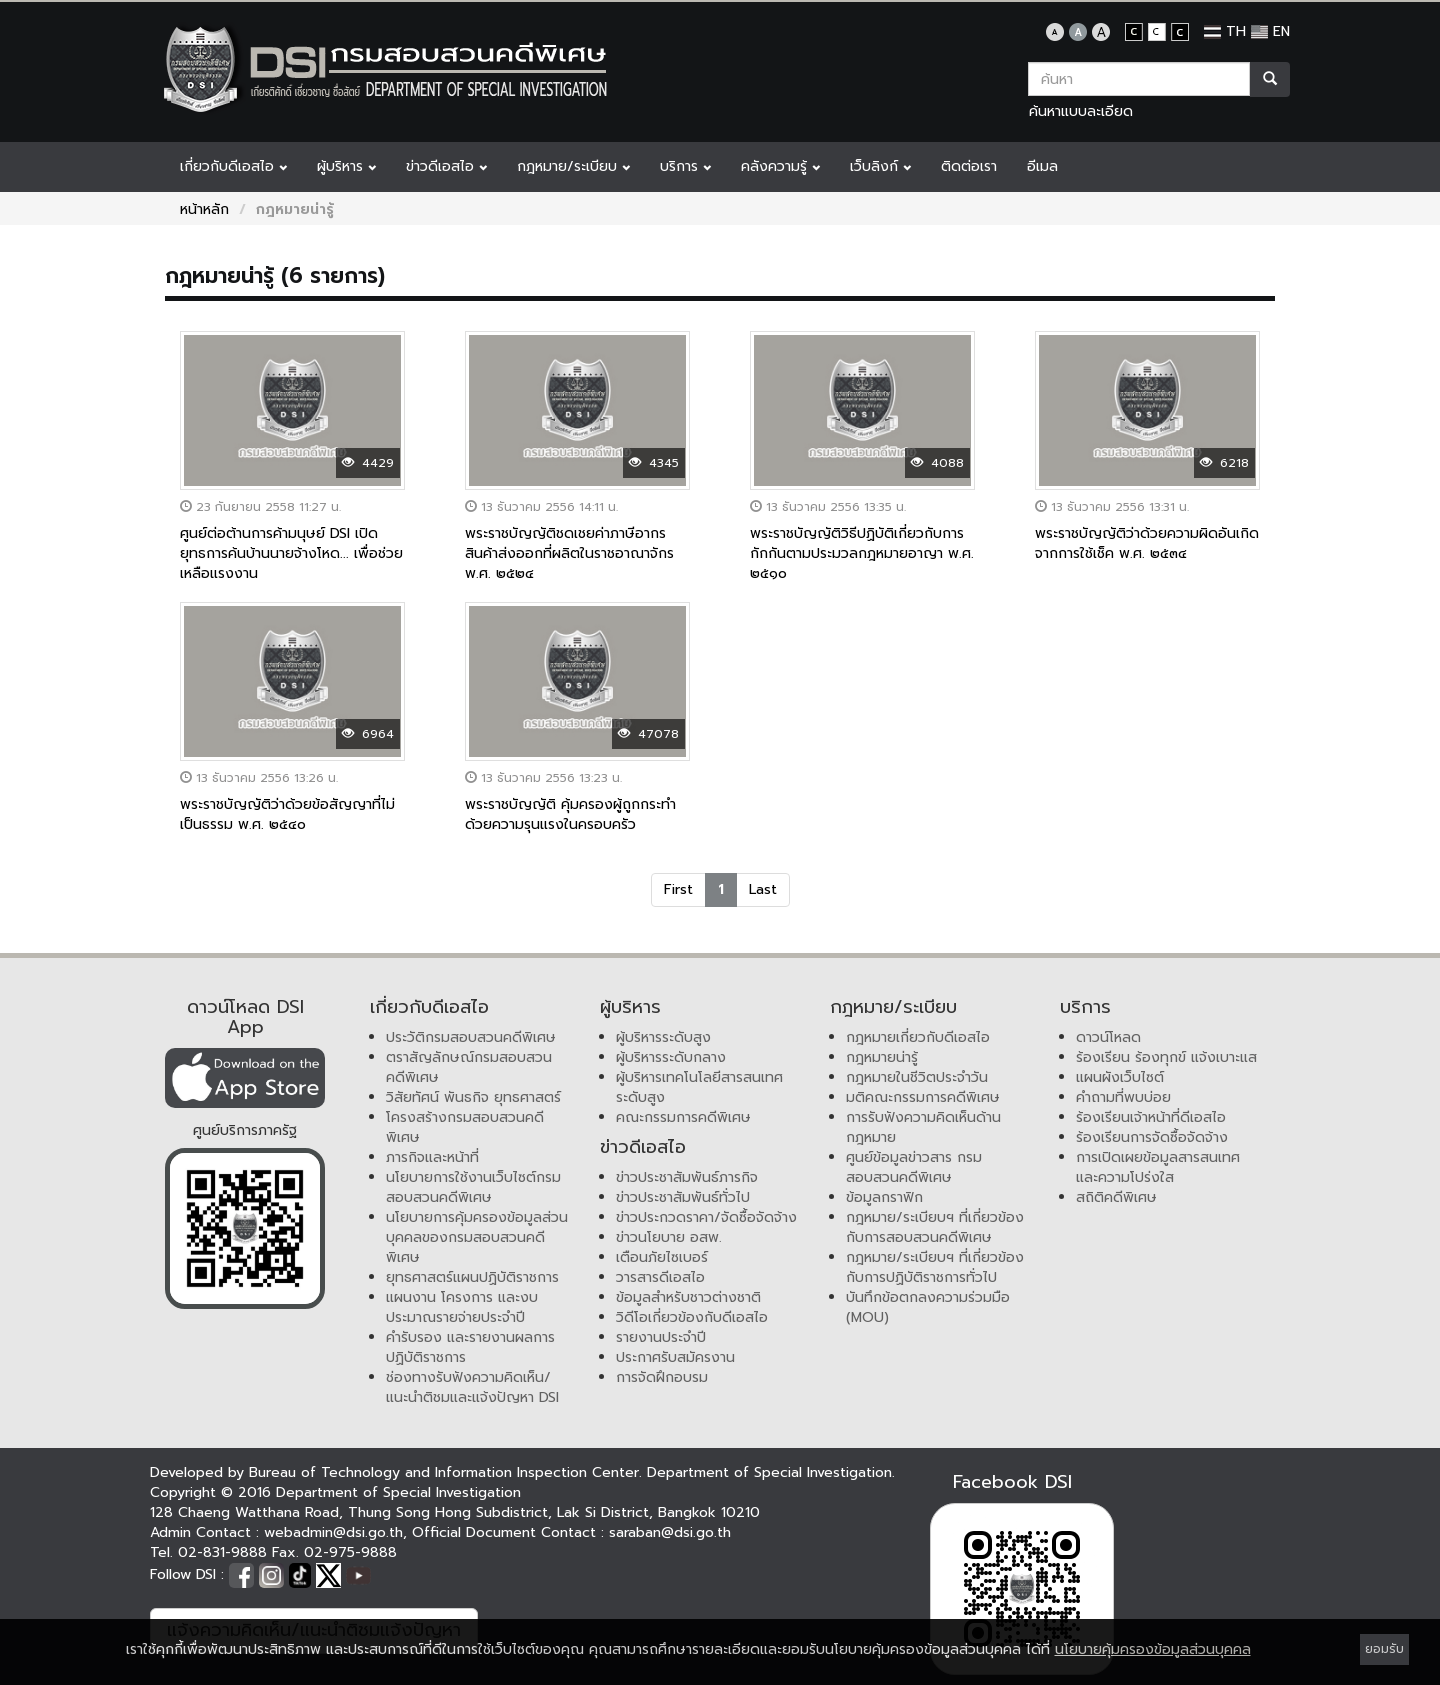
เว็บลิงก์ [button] (880, 166)
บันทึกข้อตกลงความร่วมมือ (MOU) (928, 1307)
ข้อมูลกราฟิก (884, 1197)
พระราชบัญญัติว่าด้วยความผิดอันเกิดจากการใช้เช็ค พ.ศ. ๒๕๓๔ (1147, 543)
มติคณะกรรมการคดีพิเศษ (923, 1097)
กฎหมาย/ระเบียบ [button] (573, 166)
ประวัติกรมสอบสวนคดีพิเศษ (471, 1037)
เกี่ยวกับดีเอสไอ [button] (233, 166)
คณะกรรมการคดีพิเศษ (683, 1117)
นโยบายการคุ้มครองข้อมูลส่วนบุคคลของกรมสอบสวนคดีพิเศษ (477, 1237)
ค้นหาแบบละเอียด (1081, 111)
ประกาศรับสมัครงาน (675, 1357)
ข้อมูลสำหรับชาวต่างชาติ (688, 1297)
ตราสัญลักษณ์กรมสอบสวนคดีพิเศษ (469, 1067)
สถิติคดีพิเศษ (1116, 1197)
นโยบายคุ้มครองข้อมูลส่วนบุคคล (1153, 1649)
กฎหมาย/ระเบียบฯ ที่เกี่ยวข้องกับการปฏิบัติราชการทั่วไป (935, 1267)
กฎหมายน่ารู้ (882, 1057)
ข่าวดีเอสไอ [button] (446, 166)
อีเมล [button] (1042, 166)
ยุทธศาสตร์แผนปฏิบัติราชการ (472, 1277)
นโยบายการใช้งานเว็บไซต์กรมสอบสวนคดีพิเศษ (473, 1187)
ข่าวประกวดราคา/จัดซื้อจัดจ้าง (706, 1217)
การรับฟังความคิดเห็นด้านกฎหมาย (923, 1127)
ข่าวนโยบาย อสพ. (669, 1237)
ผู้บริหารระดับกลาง (671, 1057)
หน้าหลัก (204, 209)
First (678, 889)
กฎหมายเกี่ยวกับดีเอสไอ (918, 1037)
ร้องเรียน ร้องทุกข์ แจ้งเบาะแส (1166, 1057)
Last (763, 889)
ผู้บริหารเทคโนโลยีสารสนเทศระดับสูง (699, 1087)
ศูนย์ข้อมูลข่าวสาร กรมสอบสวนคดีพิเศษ (914, 1167)
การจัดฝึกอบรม (662, 1377)
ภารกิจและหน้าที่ (432, 1157)
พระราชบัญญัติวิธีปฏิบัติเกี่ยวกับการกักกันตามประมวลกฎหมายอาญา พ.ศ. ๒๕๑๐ (862, 553)
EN (1270, 31)
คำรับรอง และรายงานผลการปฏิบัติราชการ (470, 1347)
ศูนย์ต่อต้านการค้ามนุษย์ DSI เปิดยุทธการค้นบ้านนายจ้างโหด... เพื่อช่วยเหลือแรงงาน (291, 553)
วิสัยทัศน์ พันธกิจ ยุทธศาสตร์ (473, 1097)
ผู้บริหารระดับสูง (663, 1037)
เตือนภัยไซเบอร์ (662, 1257)
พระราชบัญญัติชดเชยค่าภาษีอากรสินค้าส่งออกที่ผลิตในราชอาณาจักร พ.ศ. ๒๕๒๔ (569, 553)
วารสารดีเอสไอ (660, 1277)
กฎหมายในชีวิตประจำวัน (917, 1077)
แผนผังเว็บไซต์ (1120, 1077)
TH (1225, 31)
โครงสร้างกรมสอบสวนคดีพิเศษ (465, 1127)
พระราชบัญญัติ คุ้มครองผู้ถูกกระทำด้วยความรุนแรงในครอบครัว (570, 814)
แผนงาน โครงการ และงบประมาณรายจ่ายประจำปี (462, 1307)
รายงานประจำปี (661, 1337)
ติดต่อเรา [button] (969, 166)
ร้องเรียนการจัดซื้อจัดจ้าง (1152, 1137)
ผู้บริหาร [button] (346, 166)
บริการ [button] (685, 166)
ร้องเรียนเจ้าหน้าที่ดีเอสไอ (1151, 1117)
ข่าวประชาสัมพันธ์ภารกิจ (687, 1177)
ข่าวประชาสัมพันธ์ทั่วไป (683, 1197)
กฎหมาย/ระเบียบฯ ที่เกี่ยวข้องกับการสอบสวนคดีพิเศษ (935, 1227)
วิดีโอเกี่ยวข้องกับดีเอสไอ (692, 1317)
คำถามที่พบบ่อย (1123, 1097)
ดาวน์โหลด (1108, 1037)
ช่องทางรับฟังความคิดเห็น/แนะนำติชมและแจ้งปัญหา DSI (472, 1387)
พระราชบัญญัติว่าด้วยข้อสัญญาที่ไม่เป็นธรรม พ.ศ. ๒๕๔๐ (287, 814)
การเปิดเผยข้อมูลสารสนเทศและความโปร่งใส (1158, 1167)
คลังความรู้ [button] (780, 166)
